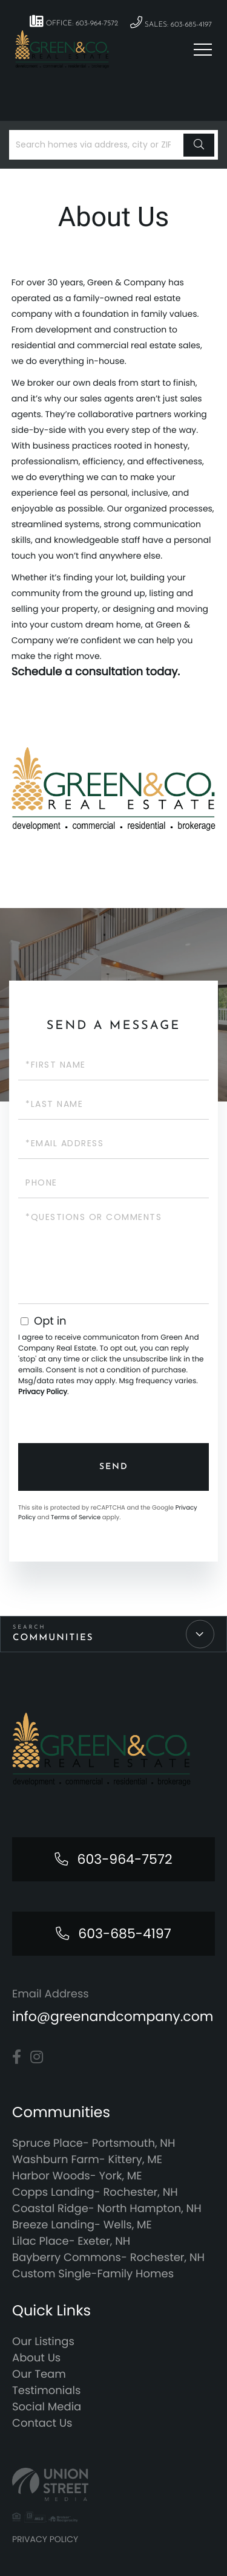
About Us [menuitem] (36, 2358)
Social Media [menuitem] (46, 2407)
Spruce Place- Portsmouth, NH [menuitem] (93, 2143)
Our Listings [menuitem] (43, 2341)
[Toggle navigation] (203, 50)
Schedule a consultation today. (96, 672)
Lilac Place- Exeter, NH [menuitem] (71, 2241)
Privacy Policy (42, 1392)
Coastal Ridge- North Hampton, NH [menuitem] (107, 2208)
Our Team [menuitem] (39, 2374)
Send (113, 1466)
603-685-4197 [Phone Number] (124, 1933)
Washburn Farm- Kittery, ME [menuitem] (87, 2159)
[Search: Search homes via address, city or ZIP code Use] (98, 144)
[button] (198, 145)
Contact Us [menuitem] (42, 2423)
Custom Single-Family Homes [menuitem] (93, 2274)
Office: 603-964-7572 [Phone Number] (74, 21)
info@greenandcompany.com (112, 2016)
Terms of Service (75, 1517)
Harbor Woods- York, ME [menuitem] (77, 2176)
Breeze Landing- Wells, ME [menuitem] (82, 2225)
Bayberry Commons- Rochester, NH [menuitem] (108, 2257)
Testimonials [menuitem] (46, 2390)
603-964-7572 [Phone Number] (124, 1859)
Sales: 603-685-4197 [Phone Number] (171, 22)
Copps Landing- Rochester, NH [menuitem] (95, 2192)
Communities (53, 1638)
